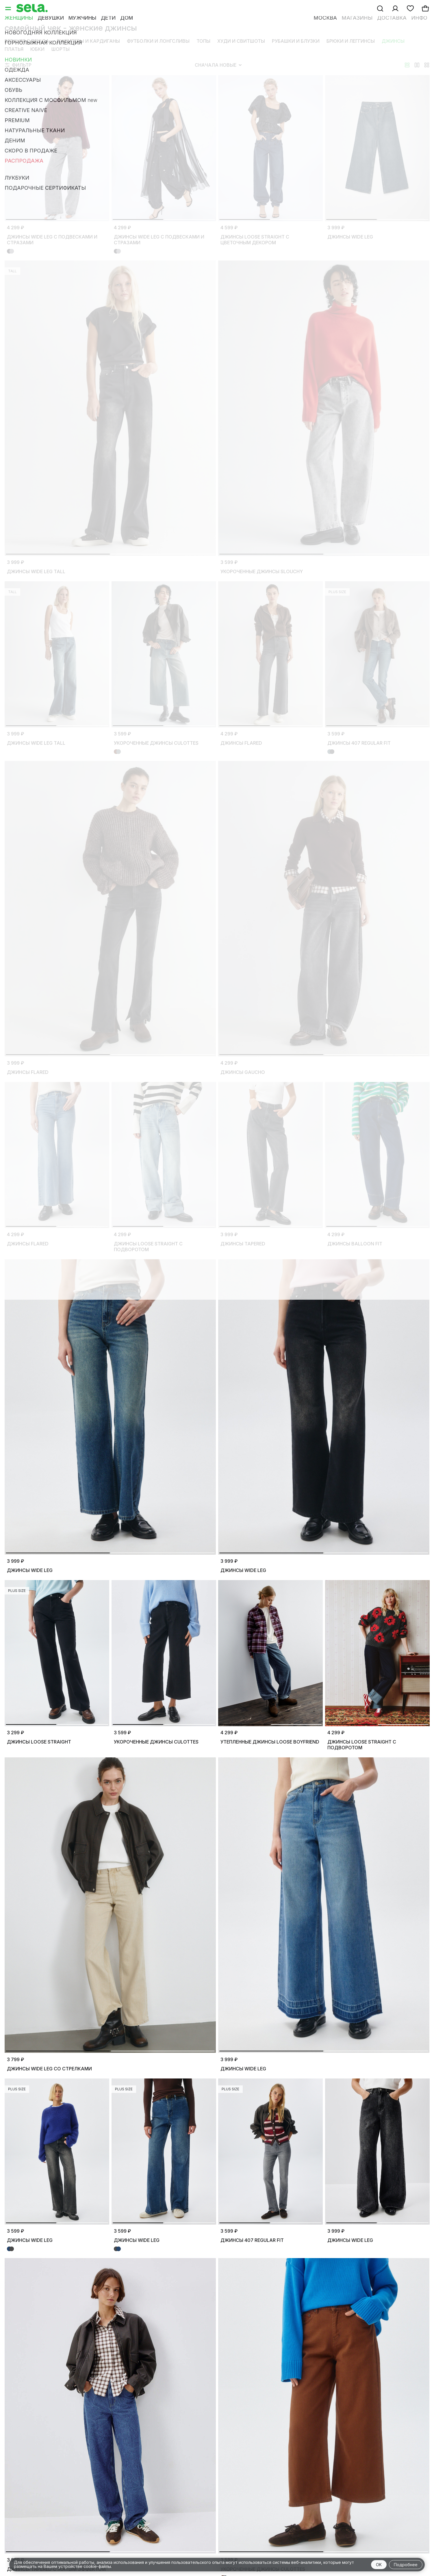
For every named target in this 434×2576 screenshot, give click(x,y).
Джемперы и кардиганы (88, 41)
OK (379, 2564)
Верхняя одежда (27, 41)
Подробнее (406, 2564)
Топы (203, 41)
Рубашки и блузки (296, 41)
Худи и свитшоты (241, 41)
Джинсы (393, 41)
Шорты (60, 49)
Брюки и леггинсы (351, 41)
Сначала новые (218, 65)
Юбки (37, 49)
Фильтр (18, 65)
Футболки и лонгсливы (158, 41)
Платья (14, 49)
